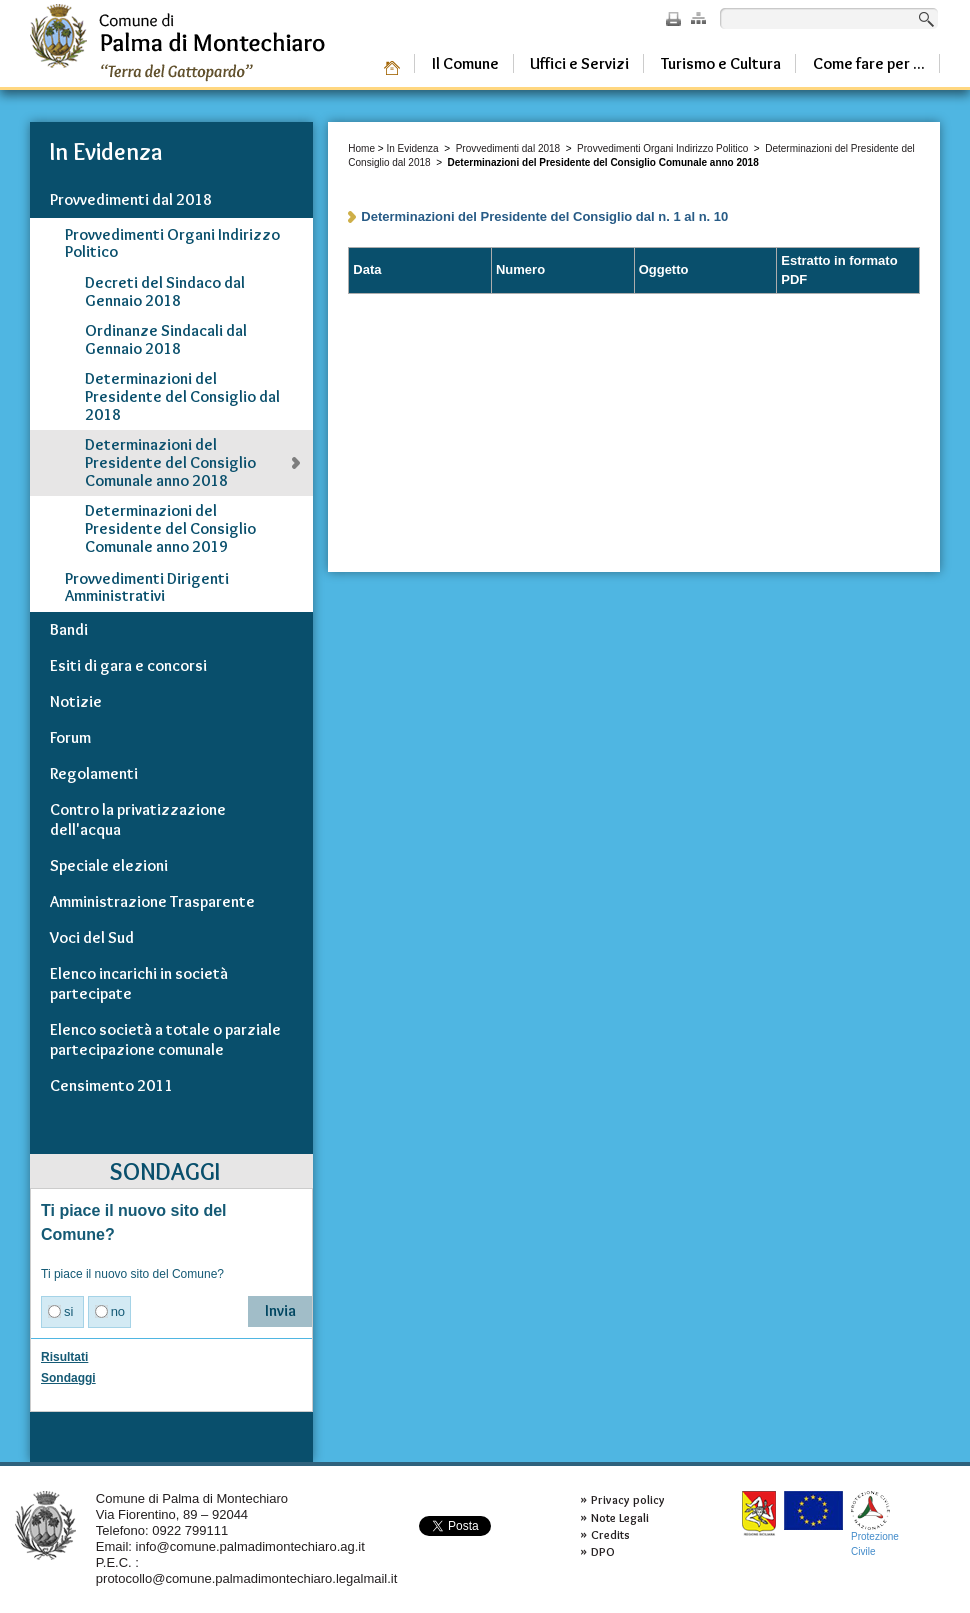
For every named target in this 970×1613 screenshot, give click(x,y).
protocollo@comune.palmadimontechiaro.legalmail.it (247, 1578)
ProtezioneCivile (875, 1523)
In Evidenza (412, 148)
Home (361, 148)
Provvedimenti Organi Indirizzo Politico (662, 148)
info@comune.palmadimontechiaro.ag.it (250, 1546)
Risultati (64, 1357)
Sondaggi (68, 1378)
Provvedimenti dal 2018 (508, 148)
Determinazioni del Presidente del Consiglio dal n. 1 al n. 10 (544, 216)
